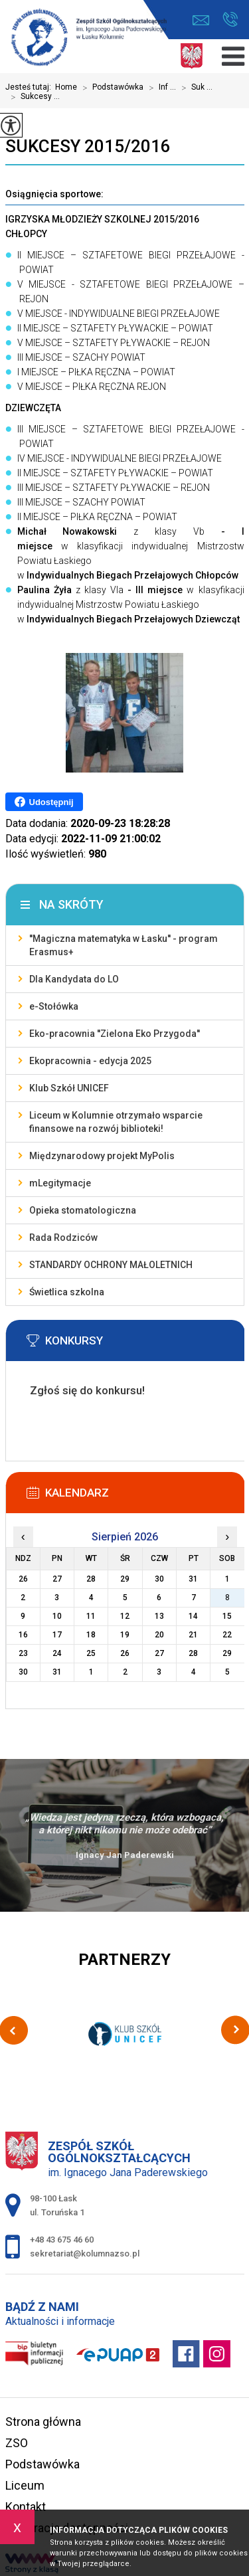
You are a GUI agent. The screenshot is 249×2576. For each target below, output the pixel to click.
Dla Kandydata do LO (74, 979)
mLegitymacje (60, 1183)
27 (159, 1653)
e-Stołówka (53, 1006)
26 (124, 1653)
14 (193, 1616)
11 (91, 1616)
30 (23, 1672)
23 (23, 1653)
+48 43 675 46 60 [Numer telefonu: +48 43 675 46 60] (62, 2240)
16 (23, 1634)
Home (66, 87)
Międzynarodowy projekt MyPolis (102, 1155)
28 (193, 1653)
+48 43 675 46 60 (230, 19)
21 (193, 1634)
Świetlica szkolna (66, 1292)
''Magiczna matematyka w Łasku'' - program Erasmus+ (123, 945)
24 (57, 1653)
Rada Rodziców (63, 1237)
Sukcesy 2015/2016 (88, 146)
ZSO (16, 2443)
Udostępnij (44, 801)
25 (91, 1653)
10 (57, 1616)
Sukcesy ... (32, 97)
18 (91, 1634)
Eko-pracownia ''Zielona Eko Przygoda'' (114, 1033)
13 (159, 1616)
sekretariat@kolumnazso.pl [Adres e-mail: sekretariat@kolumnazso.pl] (84, 2253)
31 (57, 1672)
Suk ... (194, 87)
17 (57, 1634)
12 (124, 1616)
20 (159, 1634)
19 (124, 1634)
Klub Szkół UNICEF (69, 1088)
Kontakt (25, 2507)
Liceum (24, 2485)
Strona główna (43, 2422)
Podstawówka (110, 87)
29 (227, 1653)
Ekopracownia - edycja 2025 (90, 1061)
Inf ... (159, 87)
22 (227, 1634)
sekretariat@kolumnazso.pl (201, 20)
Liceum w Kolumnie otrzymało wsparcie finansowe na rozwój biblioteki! (116, 1122)
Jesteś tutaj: (30, 87)
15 (227, 1616)
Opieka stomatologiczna (82, 1210)
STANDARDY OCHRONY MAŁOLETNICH (111, 1264)
